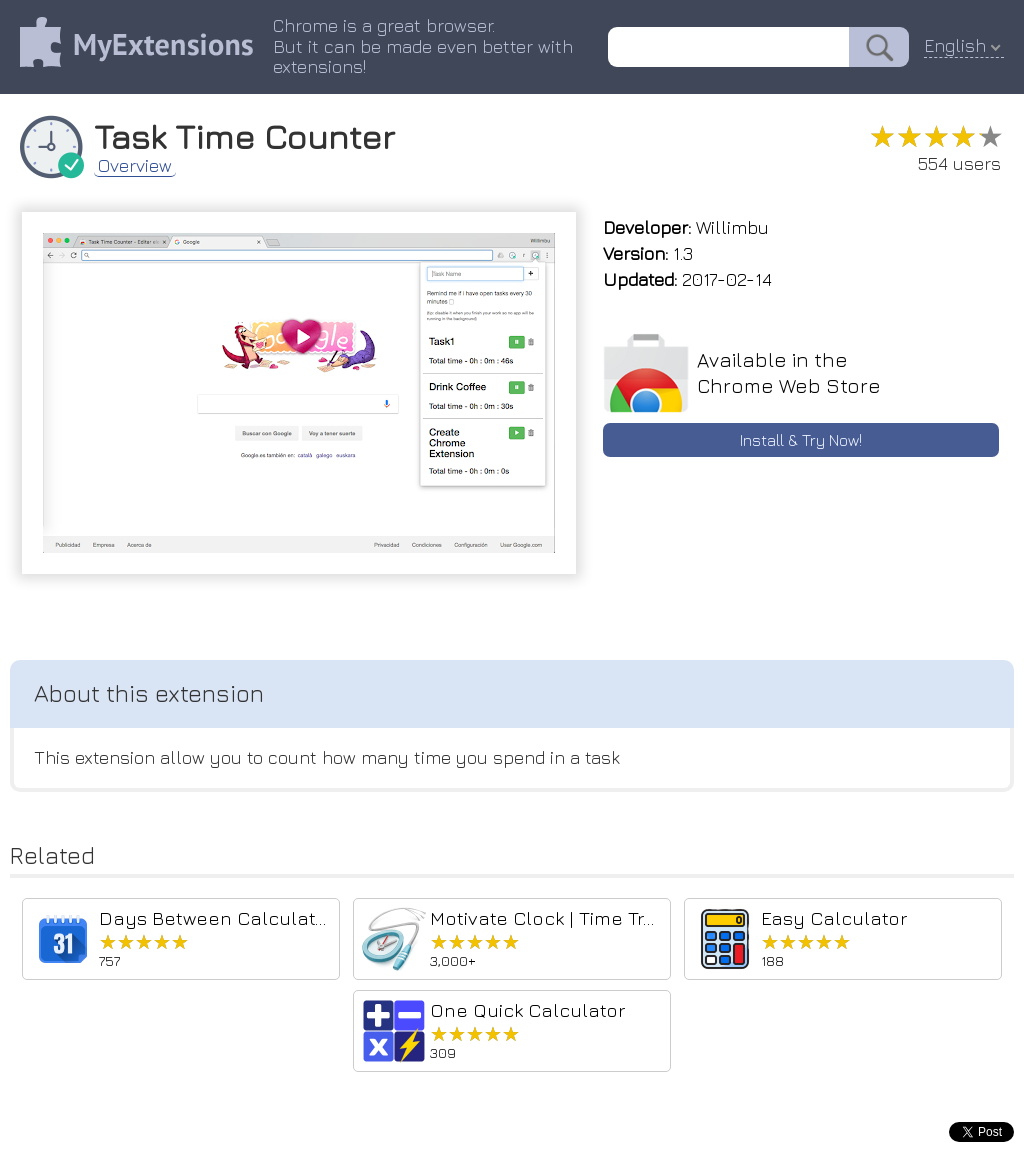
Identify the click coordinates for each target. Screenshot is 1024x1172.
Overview (135, 166)
